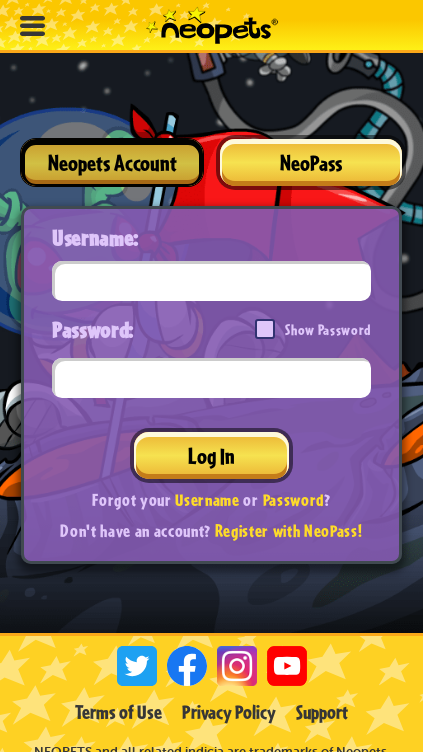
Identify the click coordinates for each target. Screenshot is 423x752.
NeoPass (311, 162)
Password (293, 499)
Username (207, 499)
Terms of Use (118, 712)
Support (322, 712)
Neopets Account (112, 162)
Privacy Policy (229, 712)
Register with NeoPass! (289, 530)
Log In (211, 455)
